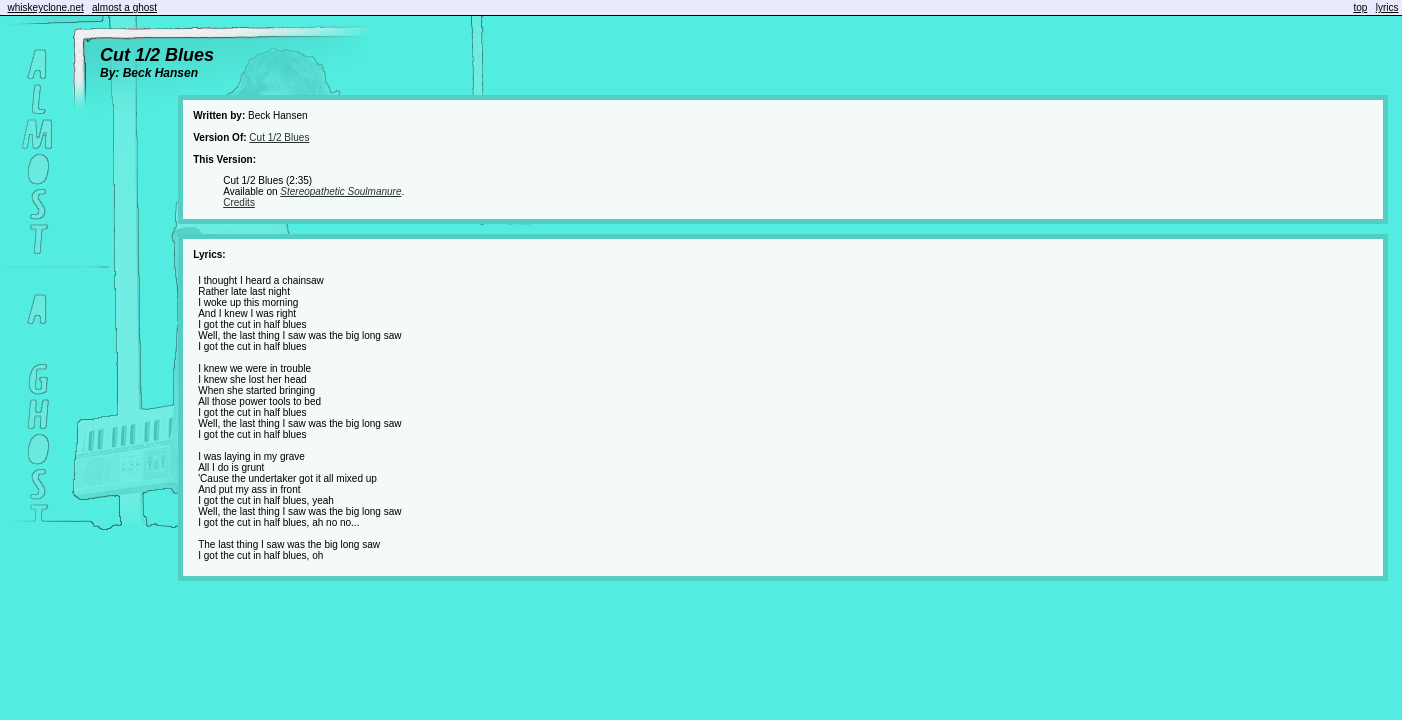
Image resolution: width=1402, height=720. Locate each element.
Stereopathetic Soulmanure (340, 191)
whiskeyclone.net (46, 7)
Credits (239, 202)
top (1360, 7)
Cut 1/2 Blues (279, 137)
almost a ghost (124, 7)
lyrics (1387, 7)
